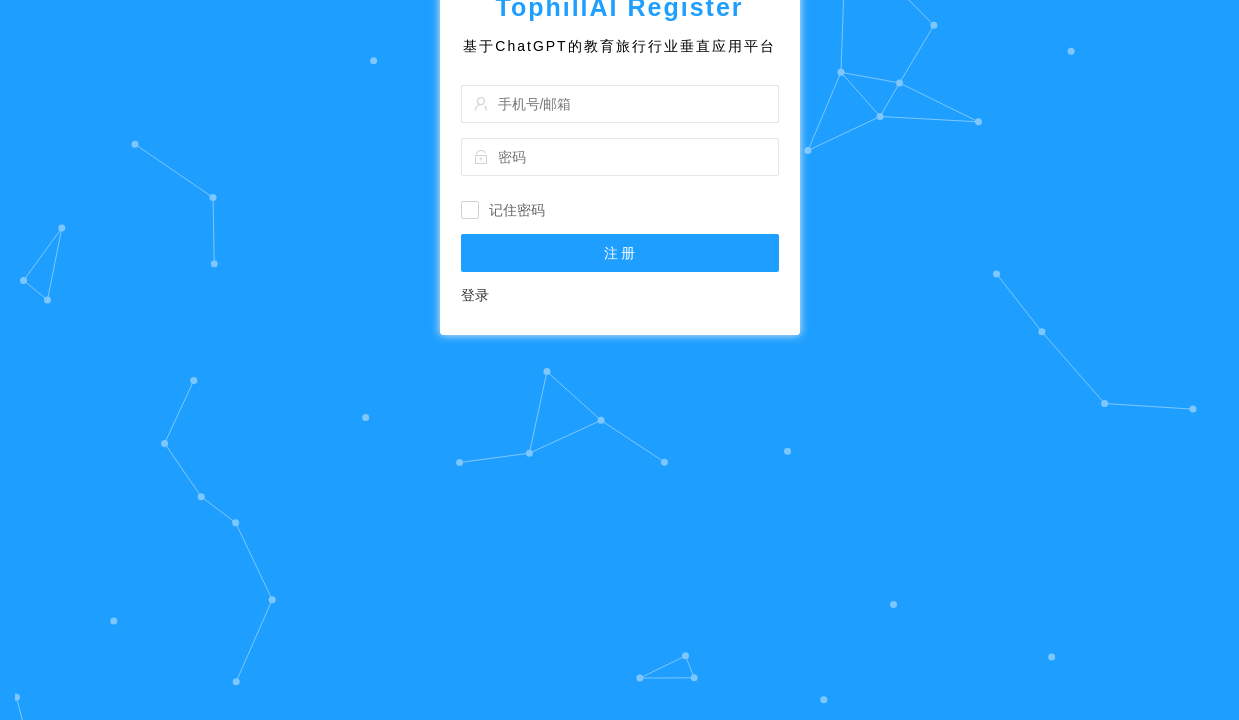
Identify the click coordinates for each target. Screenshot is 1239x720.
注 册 (620, 347)
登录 (475, 389)
